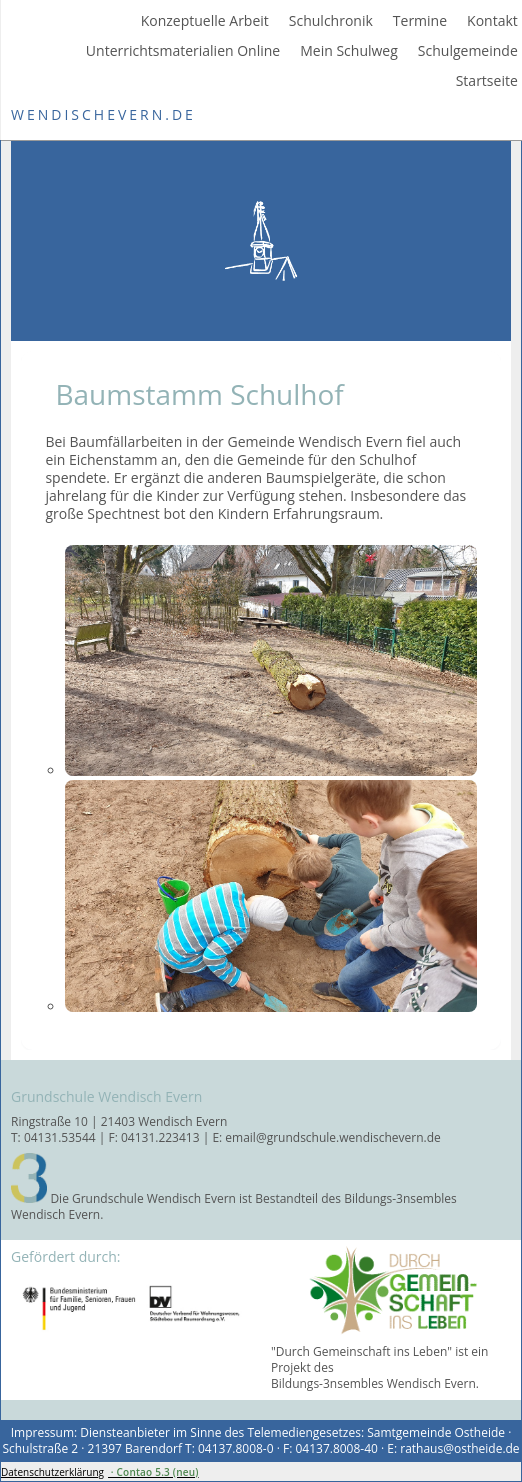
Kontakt (492, 21)
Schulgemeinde (468, 51)
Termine (420, 21)
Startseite (487, 81)
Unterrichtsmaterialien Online (183, 51)
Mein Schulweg (349, 51)
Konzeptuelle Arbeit (205, 21)
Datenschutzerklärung (52, 1472)
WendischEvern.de (103, 114)
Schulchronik (331, 21)
